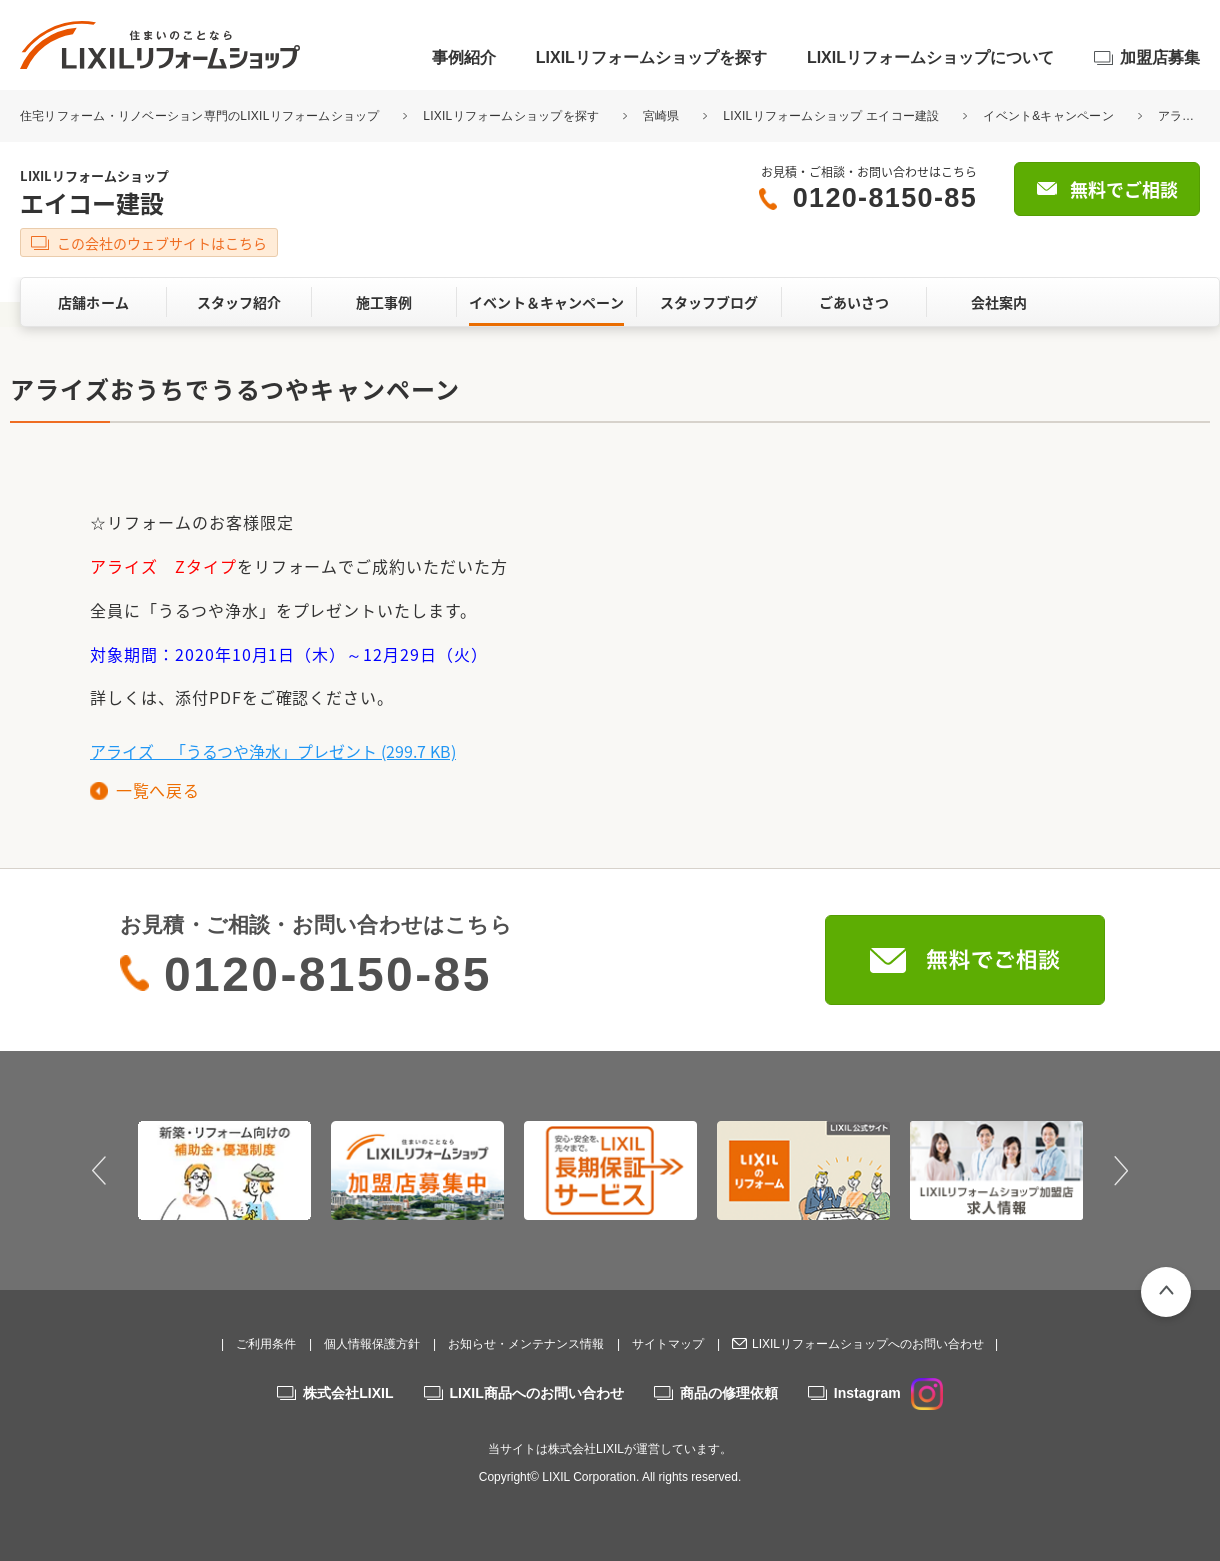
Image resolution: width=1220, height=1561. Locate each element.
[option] (224, 1170)
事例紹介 (464, 57)
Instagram (888, 1393)
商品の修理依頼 (729, 1393)
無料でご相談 (1124, 189)
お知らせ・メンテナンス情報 (526, 1344)
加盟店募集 (1160, 57)
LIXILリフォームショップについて (930, 57)
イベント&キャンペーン (1048, 116)
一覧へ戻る (157, 790)
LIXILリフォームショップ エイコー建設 (831, 116)
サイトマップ (668, 1344)
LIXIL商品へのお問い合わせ (537, 1393)
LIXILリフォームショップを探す (651, 57)
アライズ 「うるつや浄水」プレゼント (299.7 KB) (273, 751)
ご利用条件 (266, 1344)
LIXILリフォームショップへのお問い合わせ (868, 1344)
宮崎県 (661, 116)
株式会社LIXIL (348, 1393)
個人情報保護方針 (372, 1344)
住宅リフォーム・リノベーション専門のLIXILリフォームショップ (201, 116)
